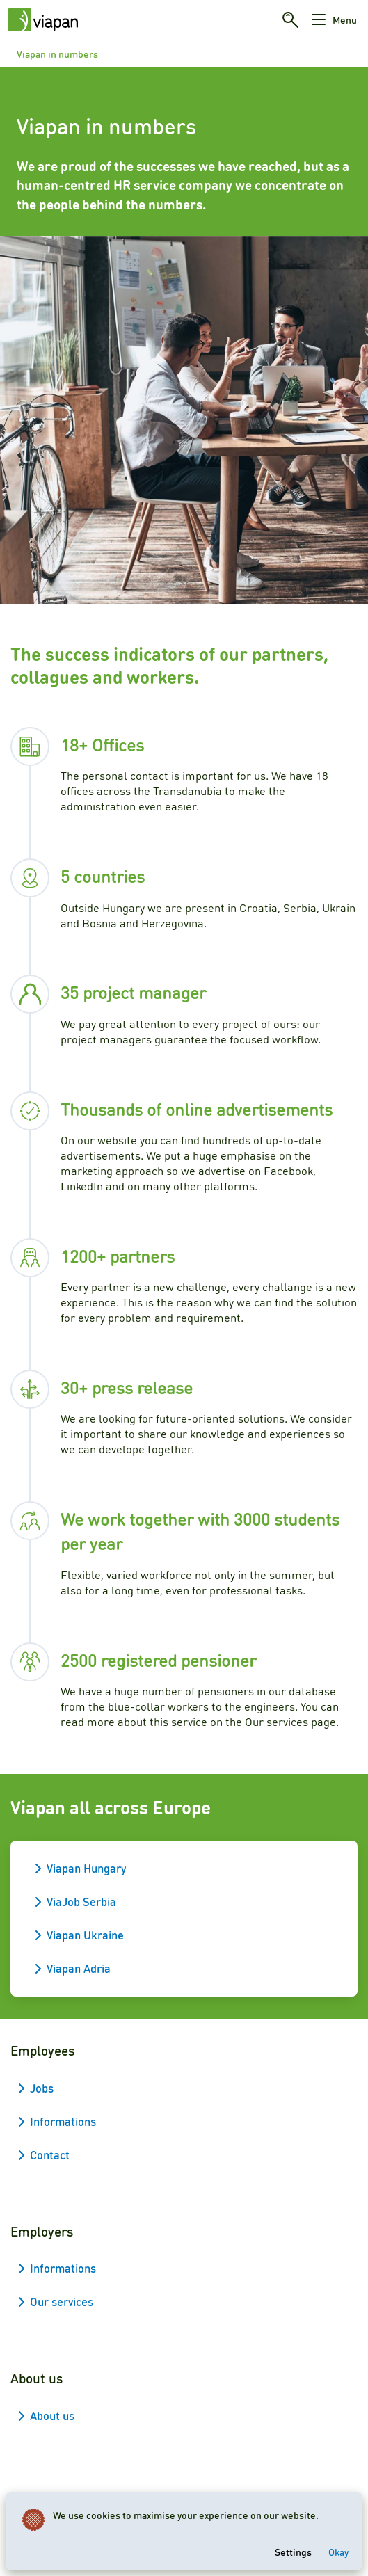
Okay (338, 2551)
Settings (293, 2551)
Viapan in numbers (57, 53)
